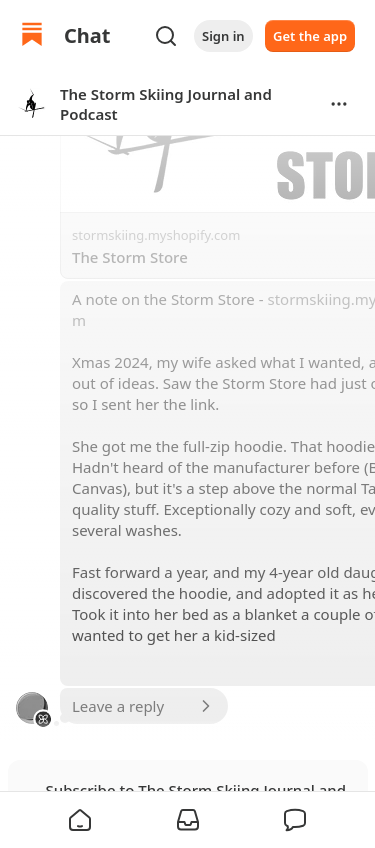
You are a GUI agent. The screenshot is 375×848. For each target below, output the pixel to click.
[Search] (166, 36)
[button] (80, 820)
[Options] (339, 104)
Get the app (310, 36)
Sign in (223, 36)
